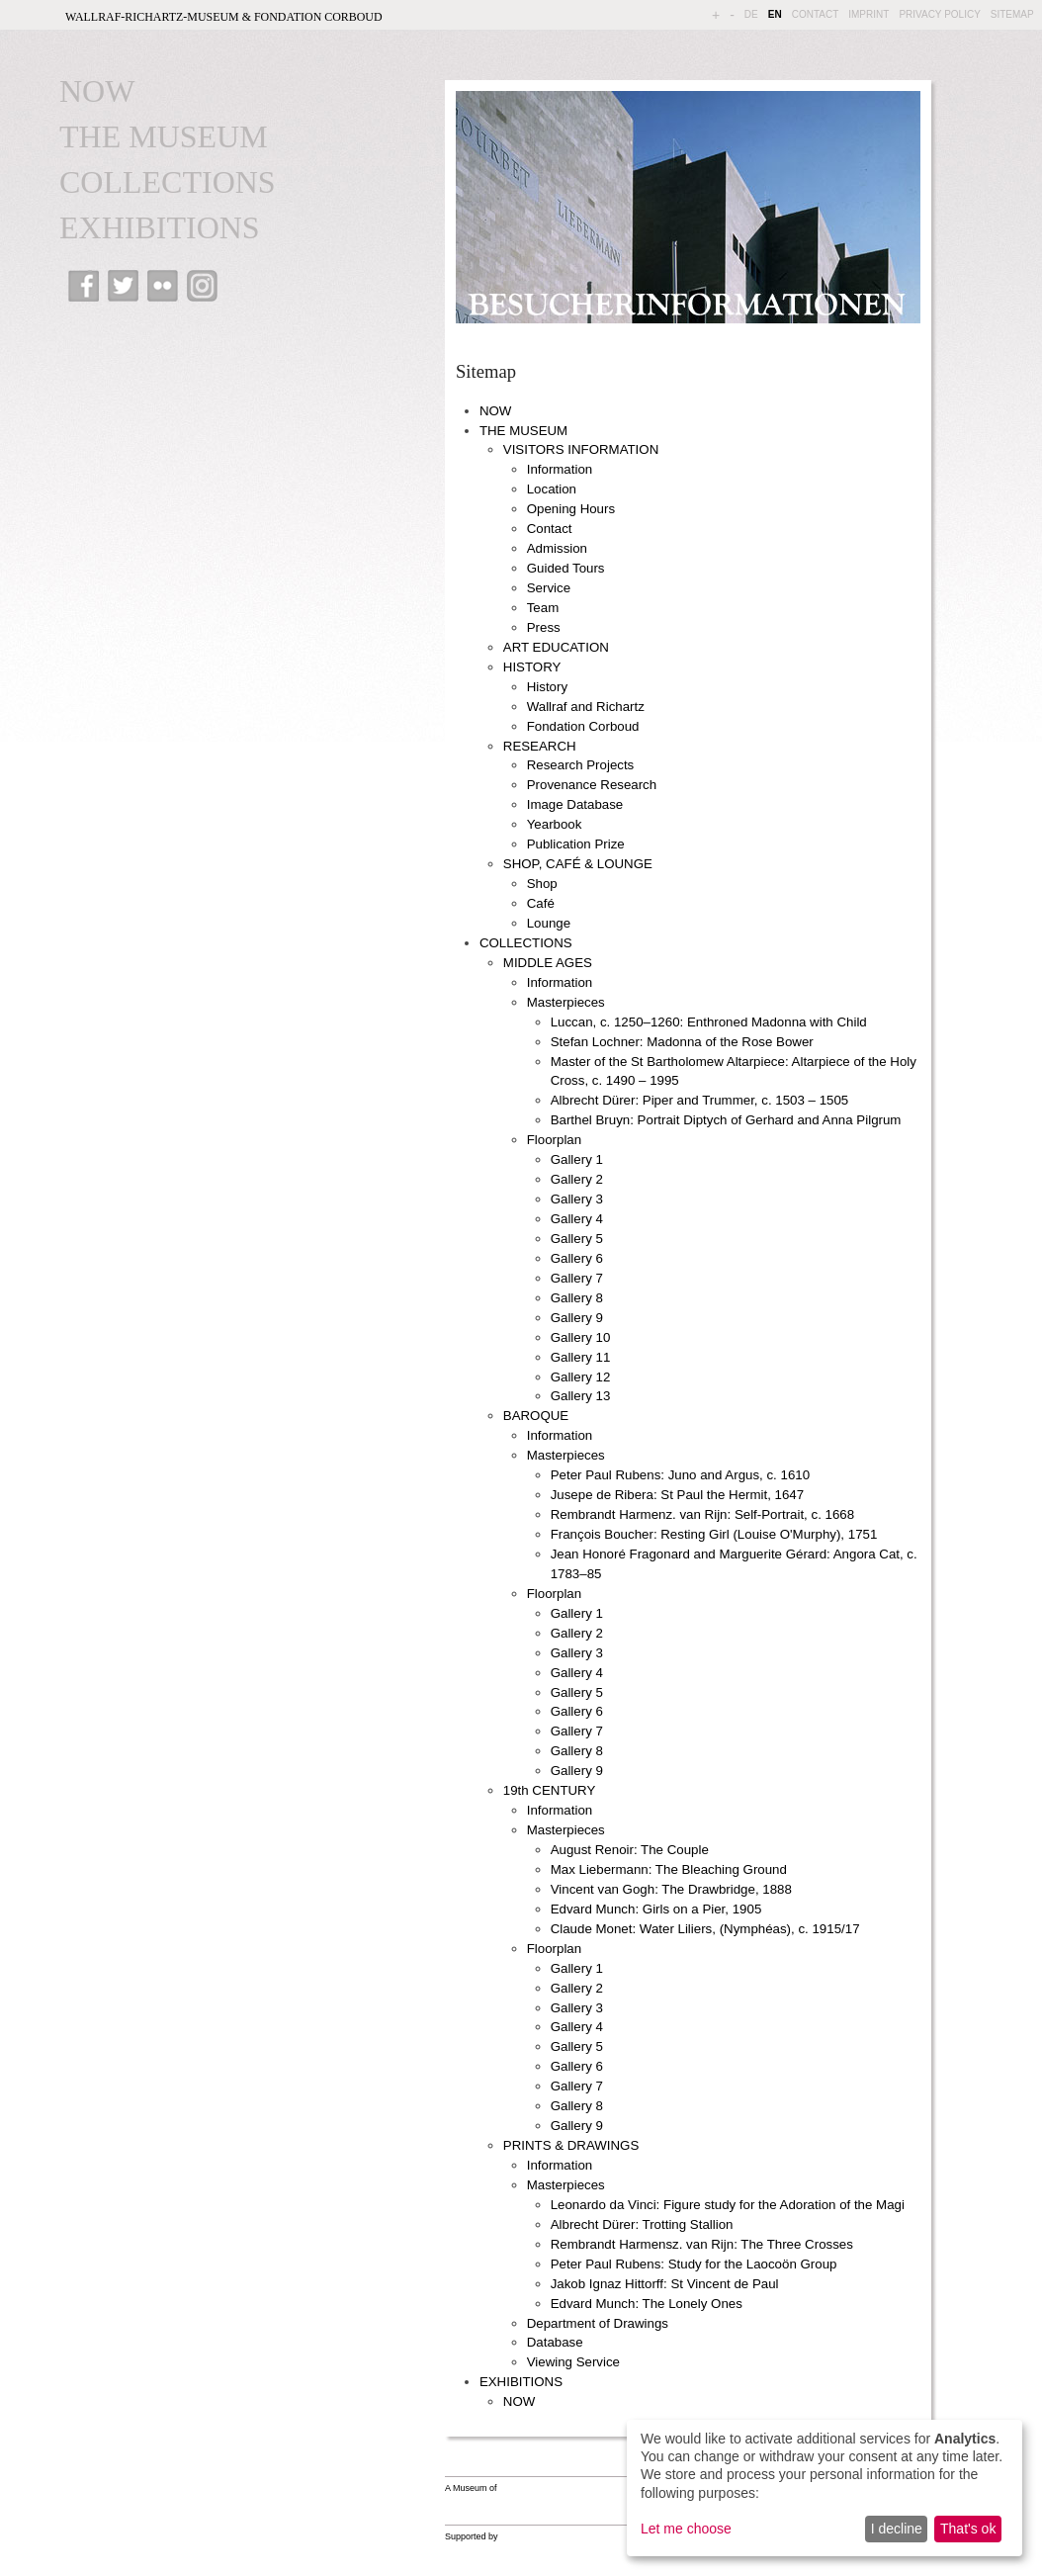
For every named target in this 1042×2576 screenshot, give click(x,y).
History (547, 686)
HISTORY (532, 667)
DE (751, 14)
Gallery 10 (581, 1337)
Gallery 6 (577, 1258)
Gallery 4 (577, 1218)
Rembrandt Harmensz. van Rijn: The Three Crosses (702, 2244)
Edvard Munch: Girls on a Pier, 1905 (656, 1909)
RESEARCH (539, 746)
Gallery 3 (577, 1199)
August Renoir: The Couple (630, 1849)
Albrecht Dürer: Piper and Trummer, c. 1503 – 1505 (700, 1100)
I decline (896, 2528)
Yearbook (554, 824)
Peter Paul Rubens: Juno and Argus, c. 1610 (680, 1474)
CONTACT (815, 14)
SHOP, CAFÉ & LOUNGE (577, 863)
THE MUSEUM (163, 136)
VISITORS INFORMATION (580, 449)
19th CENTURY (549, 1790)
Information (559, 469)
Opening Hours (571, 508)
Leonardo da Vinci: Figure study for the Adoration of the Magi (728, 2204)
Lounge (548, 923)
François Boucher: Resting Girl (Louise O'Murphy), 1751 (714, 1534)
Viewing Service (573, 2361)
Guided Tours (566, 568)
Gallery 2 (577, 1179)
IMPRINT (868, 14)
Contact (549, 528)
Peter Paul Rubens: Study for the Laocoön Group (694, 2264)
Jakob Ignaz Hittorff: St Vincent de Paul (665, 2283)
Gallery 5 (577, 1238)
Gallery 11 (581, 1357)
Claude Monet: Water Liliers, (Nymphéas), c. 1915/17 (705, 1928)
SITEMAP (1012, 14)
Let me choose (686, 2528)
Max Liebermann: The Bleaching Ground (669, 1869)
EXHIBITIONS (159, 227)
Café (541, 903)
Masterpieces (566, 1002)
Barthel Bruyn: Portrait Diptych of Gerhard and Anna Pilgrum (726, 1119)
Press (544, 627)
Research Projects (581, 764)
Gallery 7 (577, 1278)
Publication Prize (576, 844)
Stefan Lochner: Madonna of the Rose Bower (682, 1041)
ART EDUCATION (556, 647)
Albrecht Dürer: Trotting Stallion (642, 2224)
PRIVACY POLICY (939, 14)
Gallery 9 (577, 1317)
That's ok (968, 2528)
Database (555, 2342)
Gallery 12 (581, 1377)
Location (551, 489)
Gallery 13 (581, 1395)
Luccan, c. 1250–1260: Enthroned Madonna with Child (709, 1022)
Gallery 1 (577, 1159)
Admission (557, 548)
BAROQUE (535, 1415)
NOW (96, 91)
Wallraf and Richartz (586, 706)
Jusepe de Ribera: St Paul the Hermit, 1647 (677, 1494)
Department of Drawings (597, 2323)
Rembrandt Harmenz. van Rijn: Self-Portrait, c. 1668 (702, 1514)
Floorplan (554, 1139)
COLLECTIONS (167, 182)
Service (548, 587)
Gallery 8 (577, 1297)
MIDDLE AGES (547, 962)
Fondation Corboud (583, 726)
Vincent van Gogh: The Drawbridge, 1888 (671, 1889)
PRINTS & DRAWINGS (571, 2145)
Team (543, 607)
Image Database (575, 804)
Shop (542, 883)
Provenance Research (591, 784)
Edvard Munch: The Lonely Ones (646, 2303)
